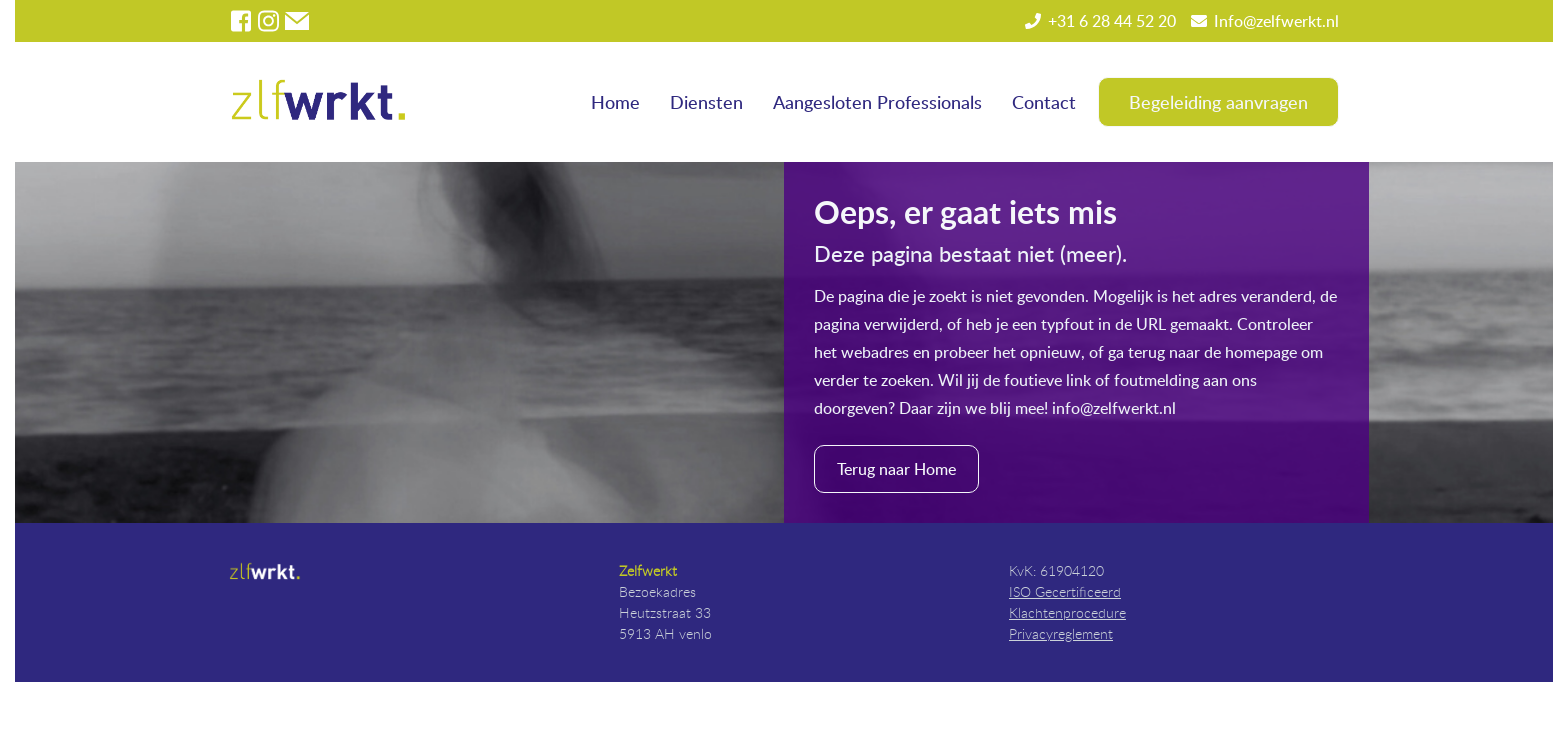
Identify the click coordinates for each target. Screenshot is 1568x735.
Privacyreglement (1061, 633)
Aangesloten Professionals (877, 101)
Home (615, 101)
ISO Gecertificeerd (1065, 591)
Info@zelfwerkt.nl (1276, 21)
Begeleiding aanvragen (1218, 101)
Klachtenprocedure (1067, 612)
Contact (1044, 101)
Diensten (706, 101)
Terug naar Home (896, 469)
